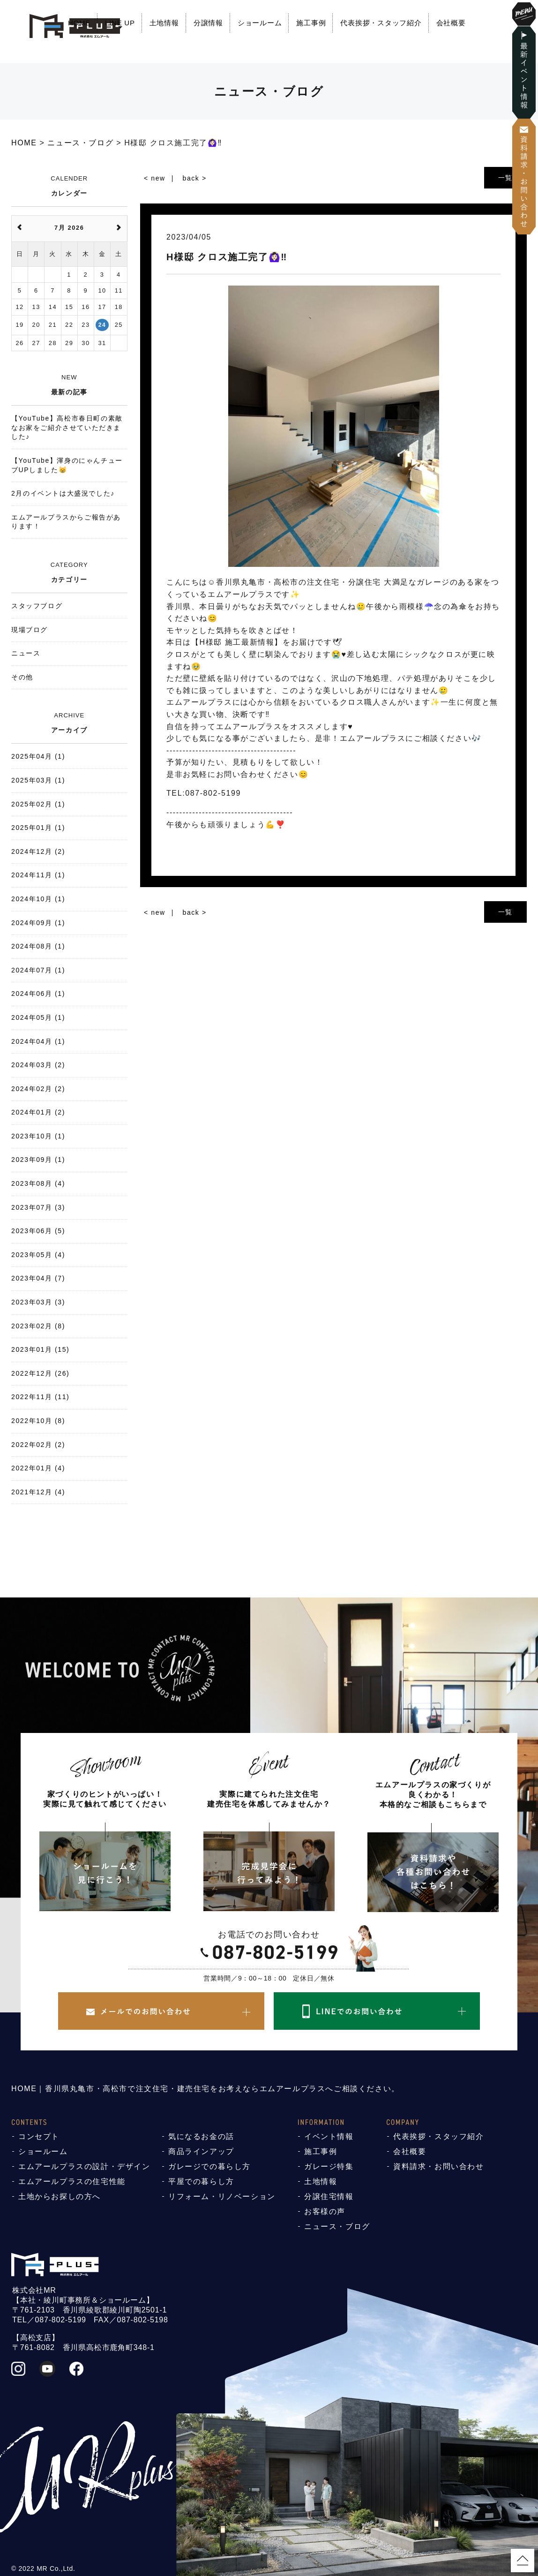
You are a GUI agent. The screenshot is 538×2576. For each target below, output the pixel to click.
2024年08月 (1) (38, 946)
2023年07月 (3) (38, 1207)
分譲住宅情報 (329, 2196)
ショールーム (260, 23)
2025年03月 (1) (38, 780)
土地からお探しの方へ (59, 2196)
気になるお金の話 (201, 2136)
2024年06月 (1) (38, 993)
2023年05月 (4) (38, 1254)
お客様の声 (324, 2211)
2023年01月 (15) (40, 1349)
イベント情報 (329, 2136)
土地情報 (164, 23)
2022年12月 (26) (40, 1373)
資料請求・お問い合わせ (438, 2166)
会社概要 (451, 23)
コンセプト (39, 2136)
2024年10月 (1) (38, 899)
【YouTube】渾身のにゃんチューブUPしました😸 (67, 465)
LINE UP (120, 23)
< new (154, 178)
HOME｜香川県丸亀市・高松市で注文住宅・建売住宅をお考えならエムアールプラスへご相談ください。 (205, 2089)
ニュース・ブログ (337, 2226)
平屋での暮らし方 (201, 2181)
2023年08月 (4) (38, 1183)
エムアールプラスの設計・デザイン (84, 2166)
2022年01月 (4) (38, 1468)
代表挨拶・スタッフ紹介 (380, 23)
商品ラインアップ (201, 2151)
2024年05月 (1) (38, 1017)
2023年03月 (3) (38, 1302)
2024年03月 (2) (38, 1065)
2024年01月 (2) (38, 1112)
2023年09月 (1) (38, 1159)
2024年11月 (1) (38, 875)
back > (195, 178)
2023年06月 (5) (38, 1231)
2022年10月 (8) (38, 1420)
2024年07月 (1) (38, 970)
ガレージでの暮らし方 (209, 2166)
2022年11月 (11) (40, 1397)
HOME (79, 23)
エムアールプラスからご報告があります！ (66, 521)
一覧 (505, 177)
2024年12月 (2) (38, 851)
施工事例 (311, 23)
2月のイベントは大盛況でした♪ (63, 493)
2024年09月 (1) (38, 922)
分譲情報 (208, 23)
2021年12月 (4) (38, 1492)
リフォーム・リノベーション (222, 2196)
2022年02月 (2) (38, 1444)
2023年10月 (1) (38, 1136)
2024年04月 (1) (38, 1041)
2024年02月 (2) (38, 1088)
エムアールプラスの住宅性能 (72, 2181)
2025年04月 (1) (38, 756)
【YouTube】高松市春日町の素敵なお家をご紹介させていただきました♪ (67, 427)
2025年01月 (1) (38, 827)
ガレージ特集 (329, 2166)
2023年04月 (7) (38, 1278)
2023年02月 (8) (38, 1326)
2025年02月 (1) (38, 804)
